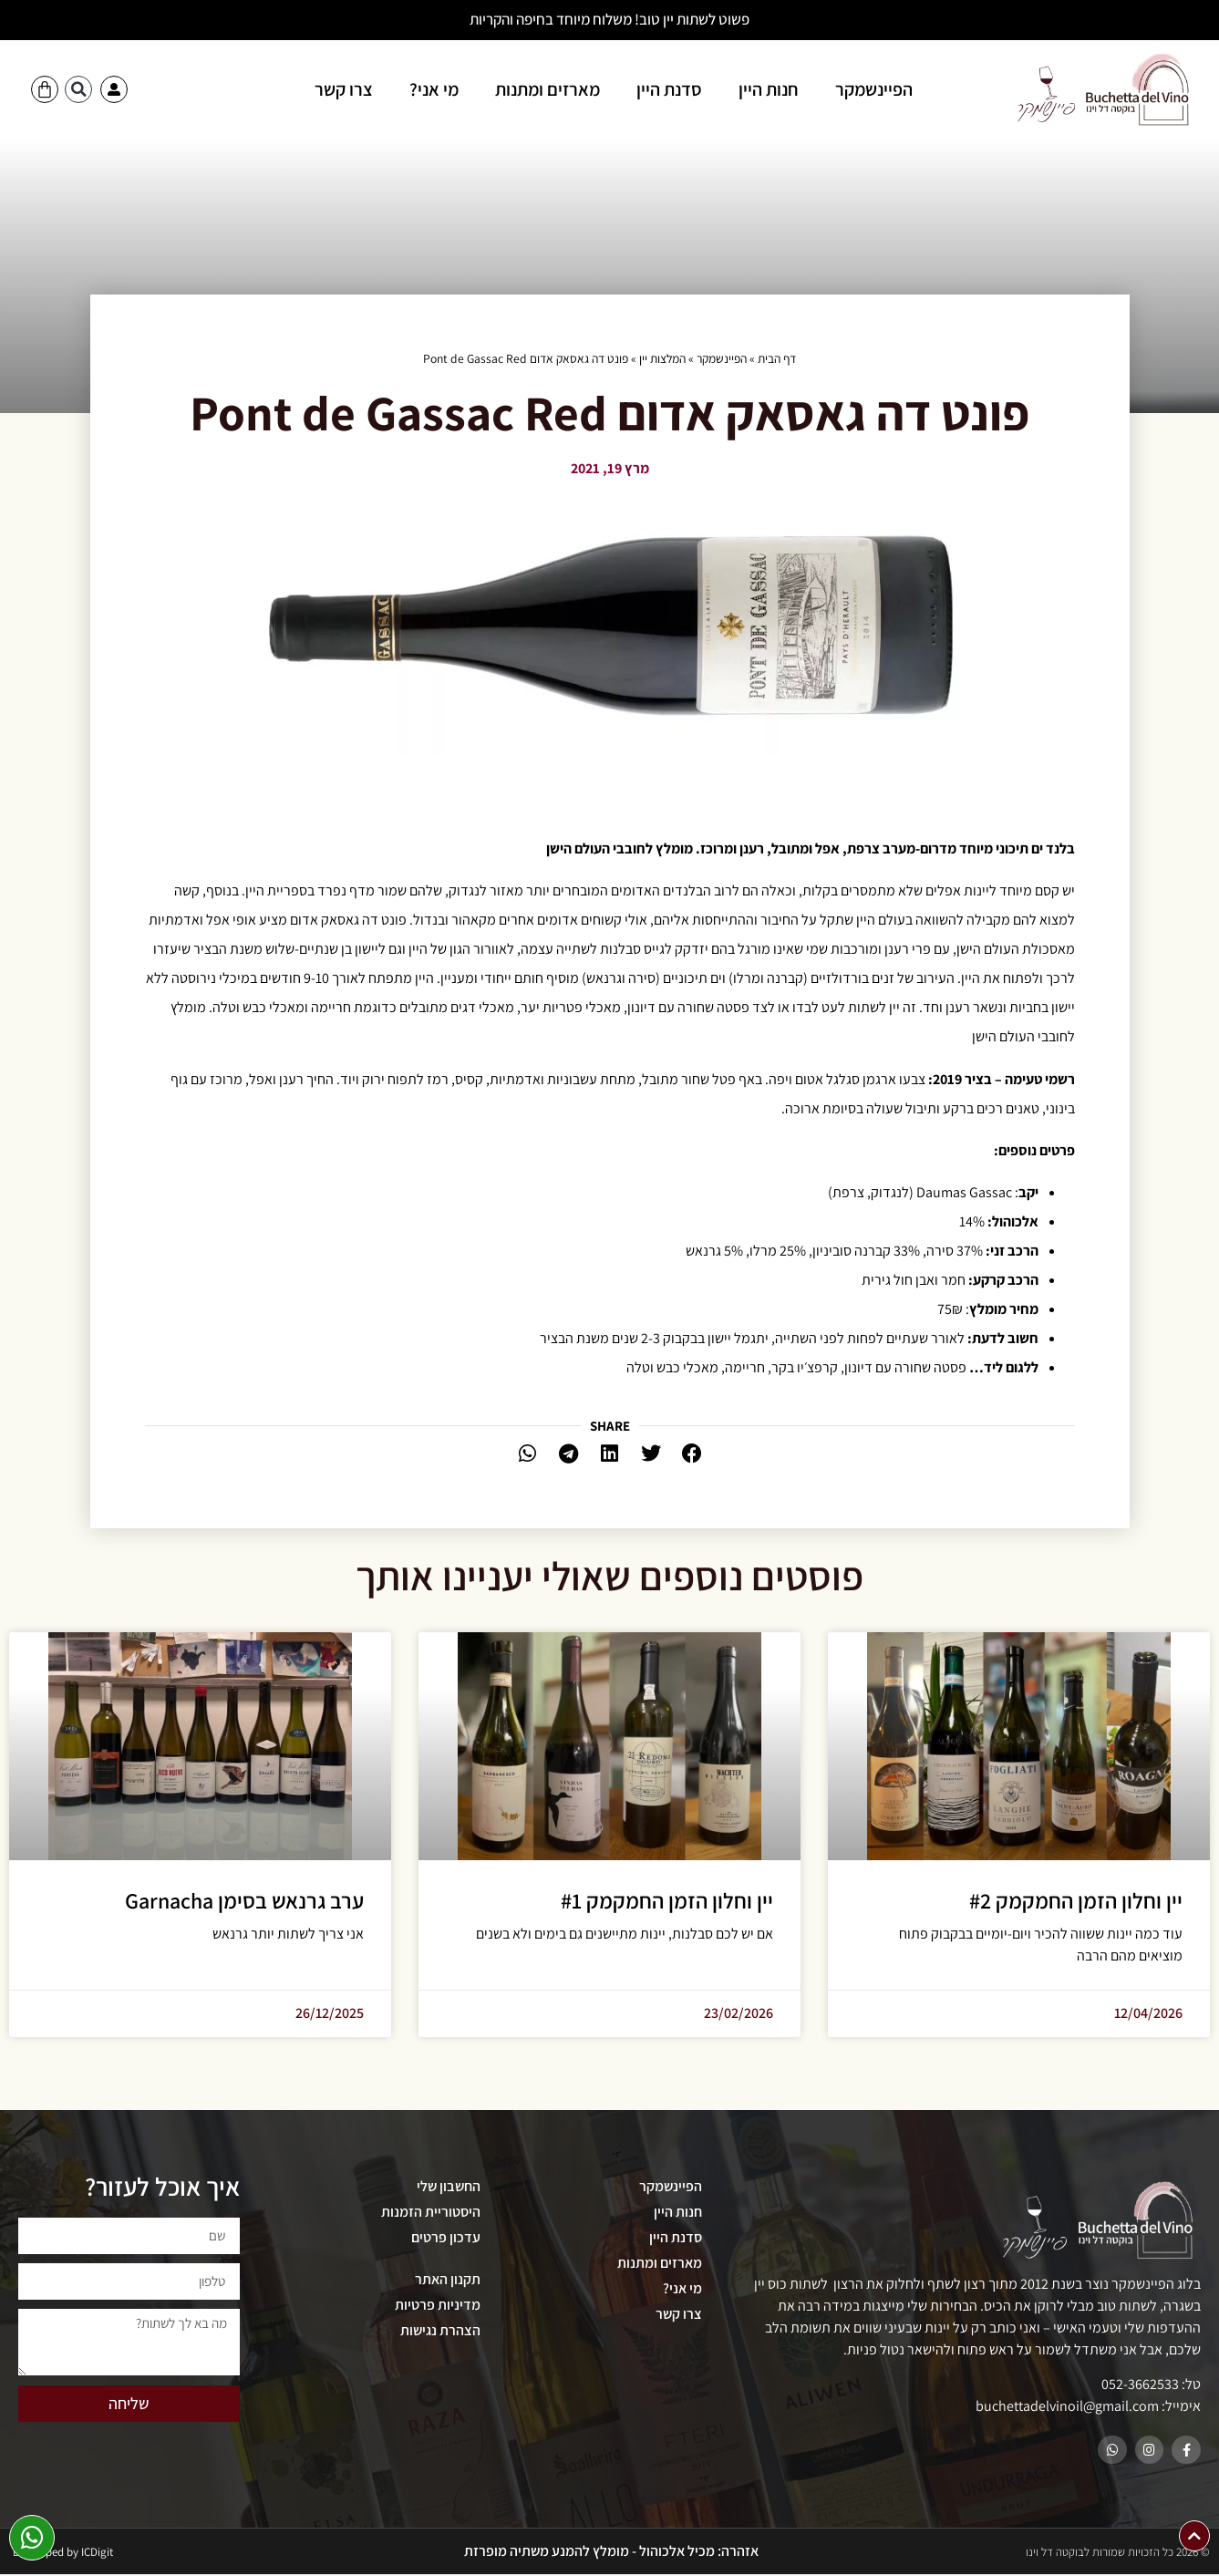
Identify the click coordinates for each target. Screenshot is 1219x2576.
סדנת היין (669, 89)
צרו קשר (344, 89)
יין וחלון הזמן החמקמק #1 (667, 1900)
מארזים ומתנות (547, 89)
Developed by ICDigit (63, 2553)
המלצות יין (662, 358)
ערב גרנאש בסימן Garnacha (244, 1900)
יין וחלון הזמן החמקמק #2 (1076, 1900)
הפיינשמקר (874, 89)
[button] (78, 89)
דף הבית (777, 358)
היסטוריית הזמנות (430, 2211)
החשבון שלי (448, 2186)
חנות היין (769, 89)
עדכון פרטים (445, 2237)
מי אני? (434, 89)
